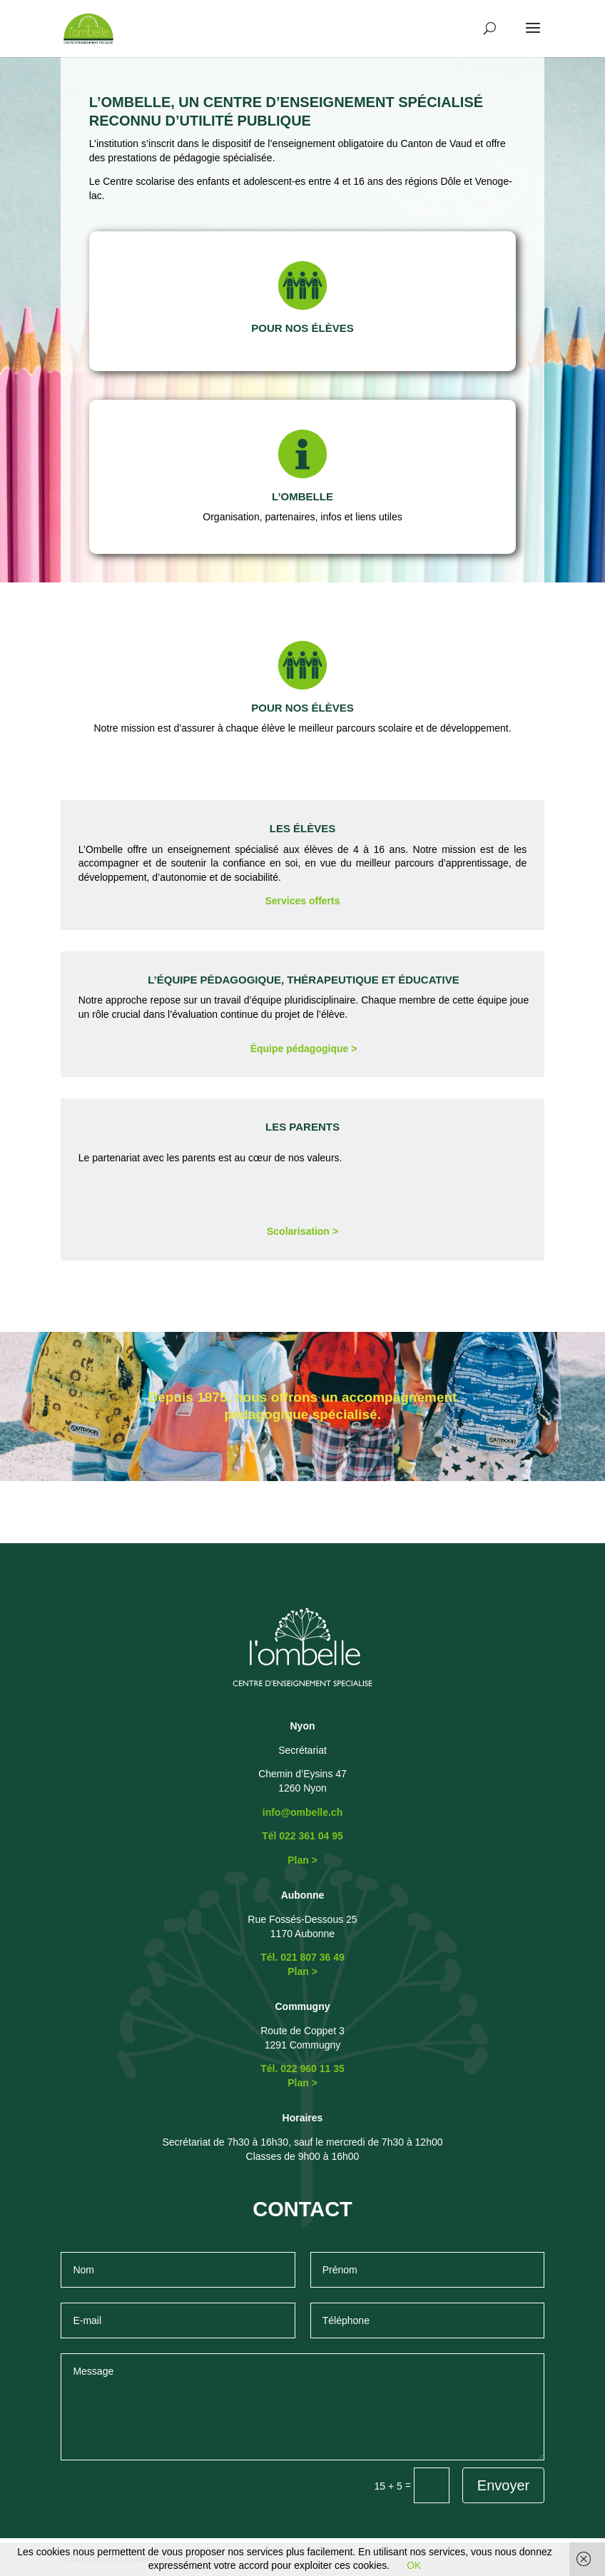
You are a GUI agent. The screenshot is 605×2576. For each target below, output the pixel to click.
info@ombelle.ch (302, 1812)
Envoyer (503, 2485)
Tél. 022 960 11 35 (302, 2068)
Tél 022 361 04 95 (302, 1836)
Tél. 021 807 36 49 (302, 1957)
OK (414, 2565)
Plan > (302, 1860)
